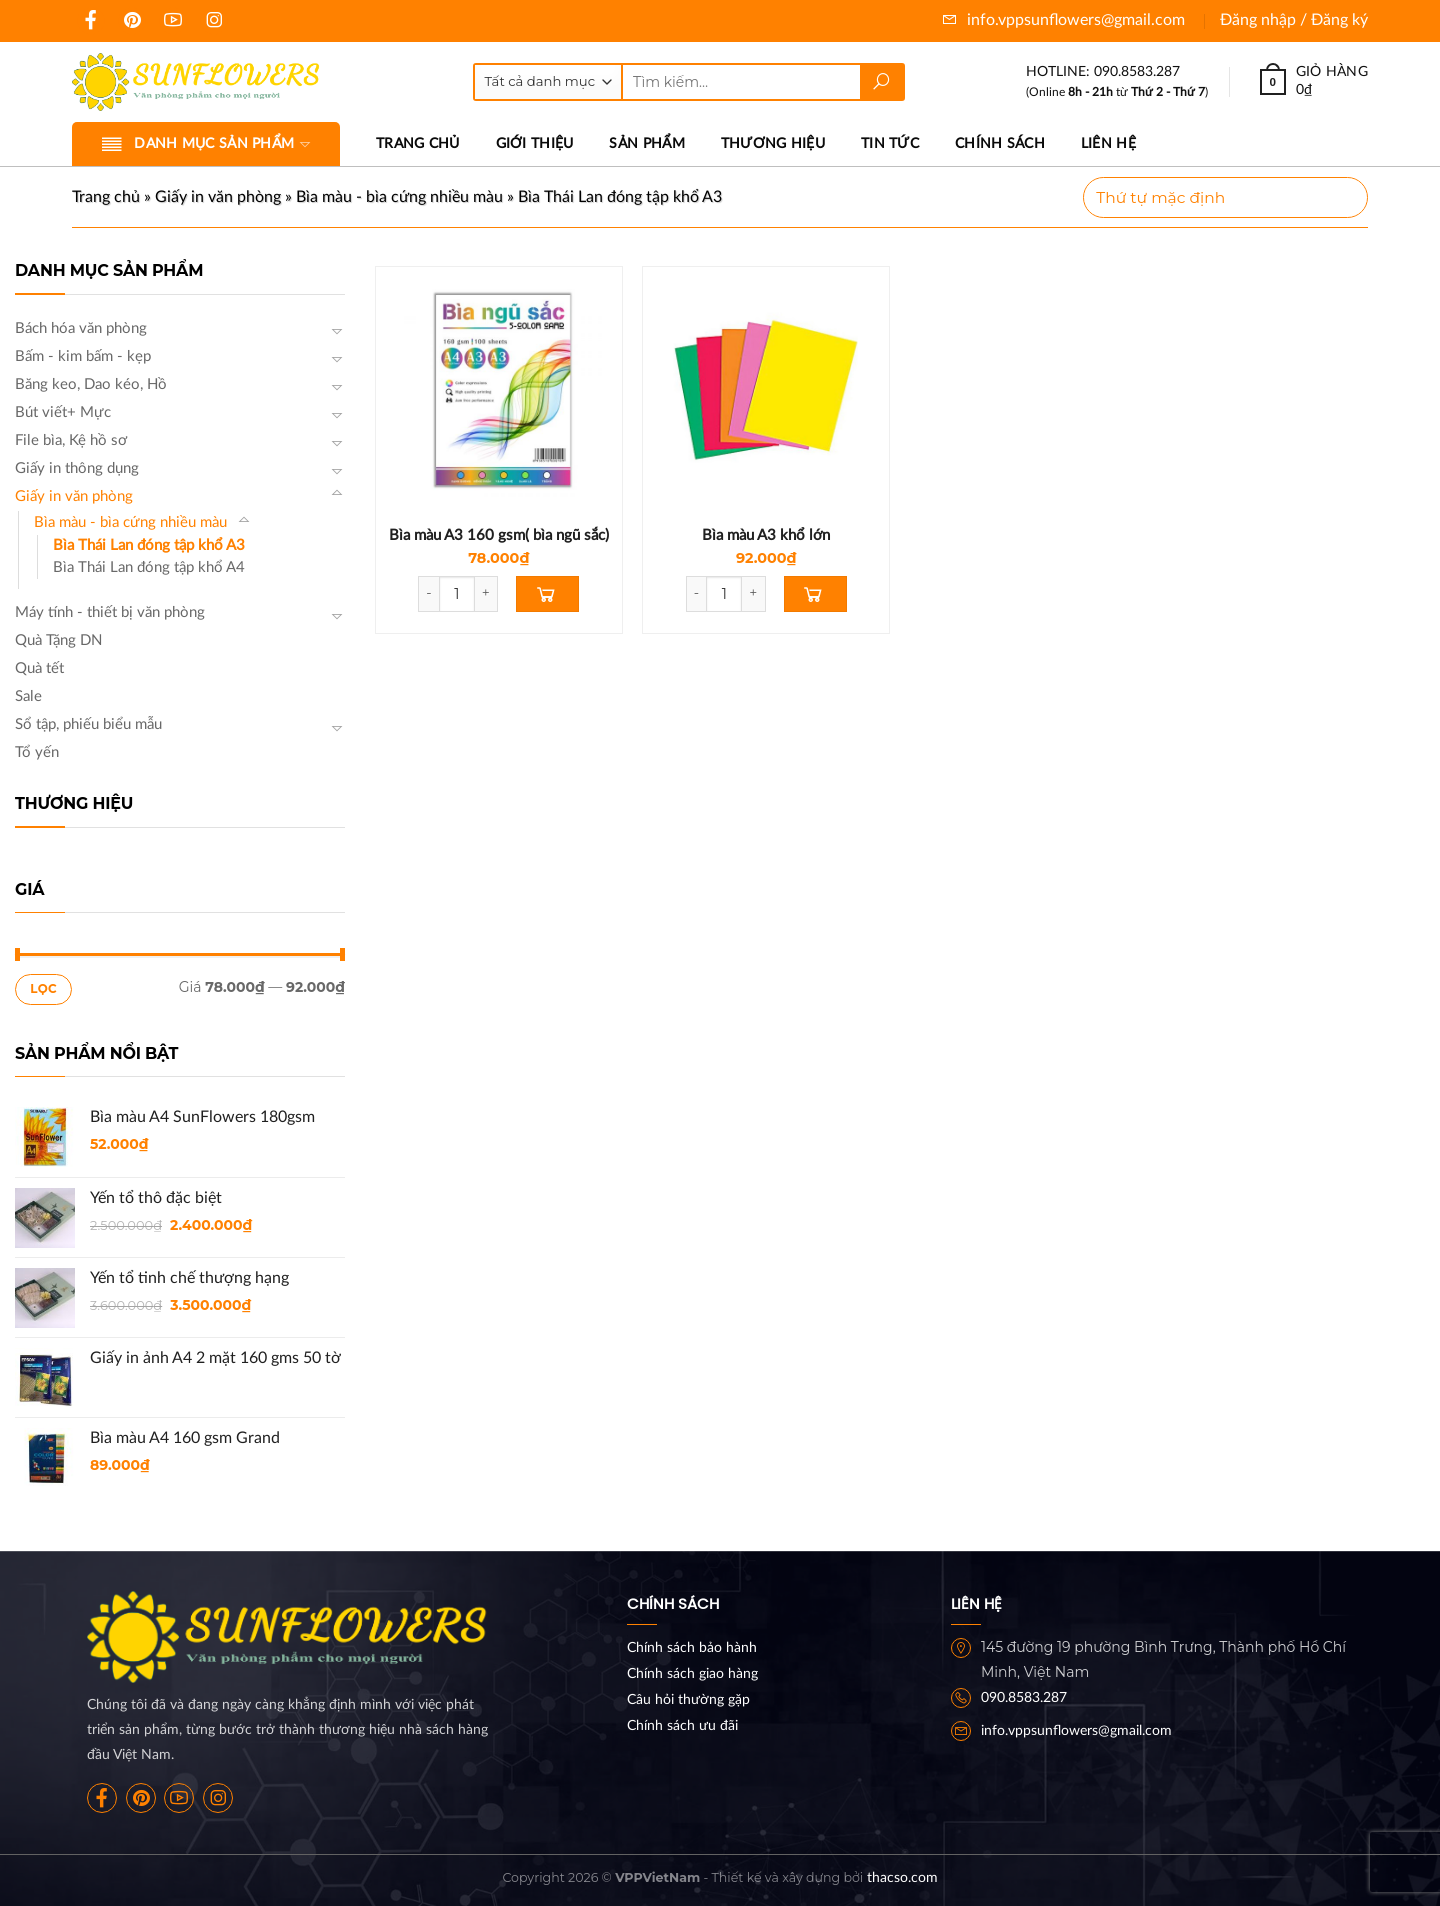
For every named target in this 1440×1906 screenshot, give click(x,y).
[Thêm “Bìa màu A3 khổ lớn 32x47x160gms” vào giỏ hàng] (815, 594)
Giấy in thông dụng (77, 468)
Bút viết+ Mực (63, 412)
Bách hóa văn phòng (81, 328)
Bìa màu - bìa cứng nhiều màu (399, 197)
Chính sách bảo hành (692, 1648)
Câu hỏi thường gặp (688, 1700)
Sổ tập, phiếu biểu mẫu (88, 724)
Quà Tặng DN (58, 640)
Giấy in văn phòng (218, 197)
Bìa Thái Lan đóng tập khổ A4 (149, 567)
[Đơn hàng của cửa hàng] (1225, 197)
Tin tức (890, 143)
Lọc (43, 988)
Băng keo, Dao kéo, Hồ (91, 384)
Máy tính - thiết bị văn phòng (110, 612)
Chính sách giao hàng (692, 1674)
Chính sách (1000, 143)
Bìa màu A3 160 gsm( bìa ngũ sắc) (499, 535)
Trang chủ (418, 143)
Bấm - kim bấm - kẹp (83, 356)
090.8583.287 (1024, 1698)
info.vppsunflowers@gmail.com (1063, 20)
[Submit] (881, 82)
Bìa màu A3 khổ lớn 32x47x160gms (766, 545)
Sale (28, 696)
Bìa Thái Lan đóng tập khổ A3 (149, 545)
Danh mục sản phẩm (206, 144)
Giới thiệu (535, 143)
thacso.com (902, 1878)
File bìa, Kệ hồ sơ (71, 440)
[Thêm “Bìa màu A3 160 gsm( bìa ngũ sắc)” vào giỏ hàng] (547, 594)
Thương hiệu (773, 143)
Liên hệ (1108, 143)
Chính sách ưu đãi (682, 1726)
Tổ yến (37, 752)
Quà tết (39, 668)
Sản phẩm (646, 143)
